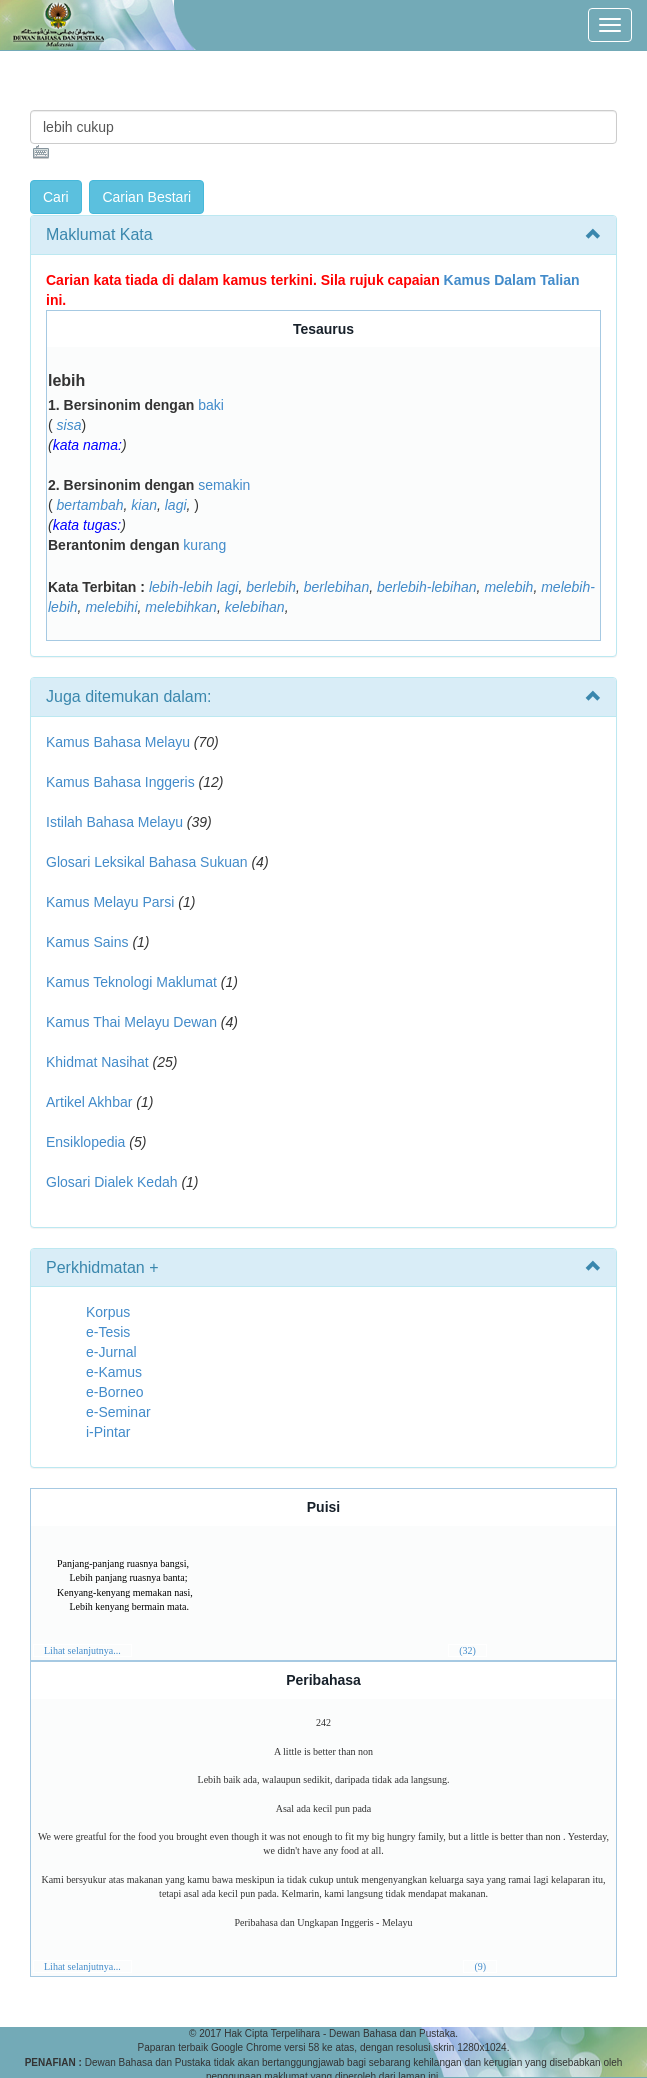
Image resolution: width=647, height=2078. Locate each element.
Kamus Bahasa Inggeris (120, 782)
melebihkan (181, 607)
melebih (508, 587)
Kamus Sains (87, 942)
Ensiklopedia (85, 1142)
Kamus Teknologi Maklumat (131, 982)
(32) (467, 1650)
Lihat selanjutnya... (82, 1650)
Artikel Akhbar (89, 1102)
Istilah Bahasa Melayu (114, 822)
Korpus (108, 1312)
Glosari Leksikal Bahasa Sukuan (147, 862)
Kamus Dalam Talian (512, 280)
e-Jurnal (111, 1352)
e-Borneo (115, 1392)
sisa (69, 425)
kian (144, 505)
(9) (480, 1966)
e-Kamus (114, 1372)
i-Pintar (108, 1432)
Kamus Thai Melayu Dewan (131, 1022)
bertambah (90, 505)
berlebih (271, 587)
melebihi (111, 607)
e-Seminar (118, 1412)
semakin (224, 485)
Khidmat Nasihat (97, 1062)
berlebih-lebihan (427, 587)
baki (211, 405)
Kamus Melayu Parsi (110, 902)
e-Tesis (108, 1332)
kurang (204, 545)
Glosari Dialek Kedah (112, 1182)
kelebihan (255, 607)
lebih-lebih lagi (194, 587)
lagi (176, 505)
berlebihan (336, 587)
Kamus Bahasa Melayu (120, 742)
